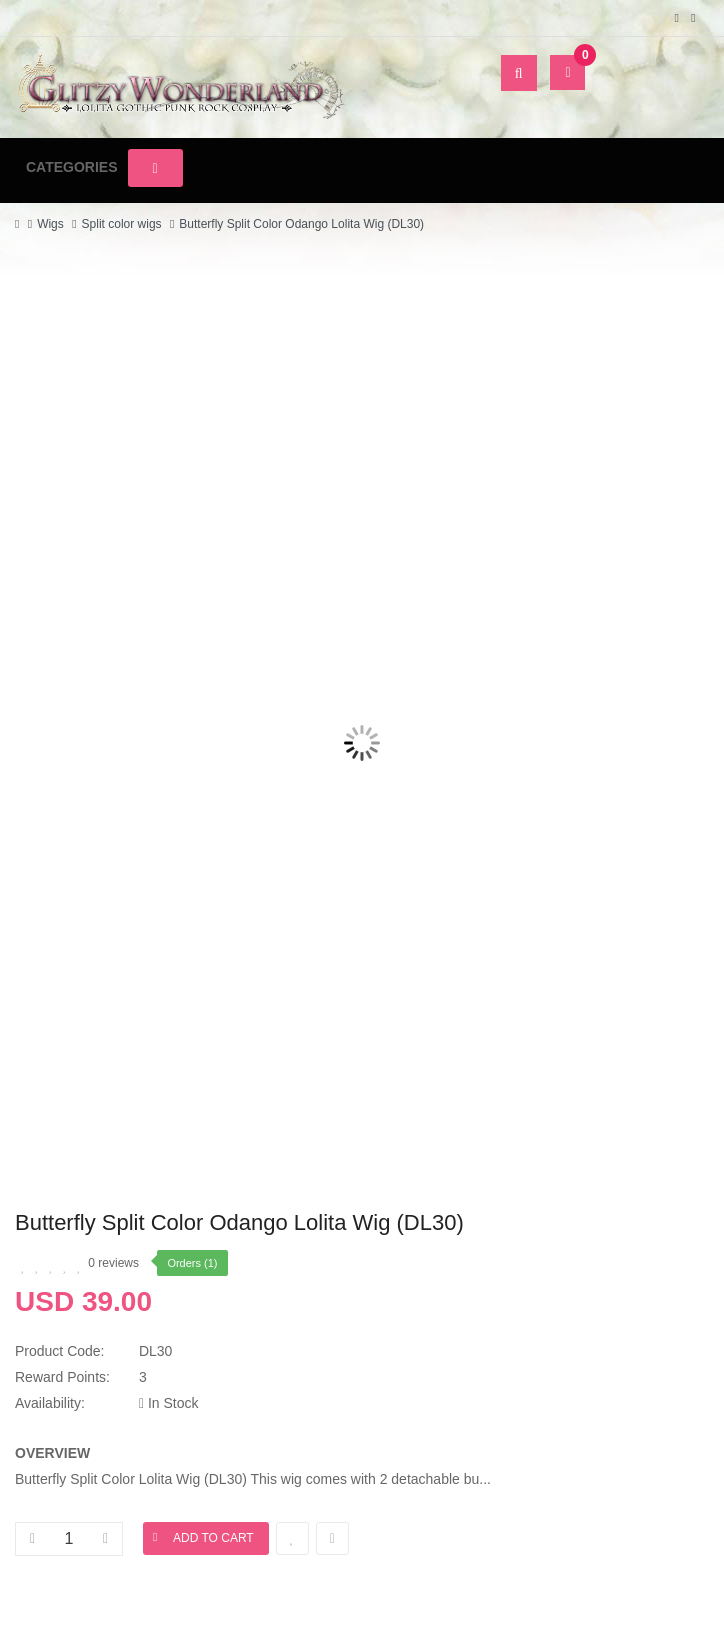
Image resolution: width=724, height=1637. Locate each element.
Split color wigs (122, 224)
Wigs (50, 224)
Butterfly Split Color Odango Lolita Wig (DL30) (301, 224)
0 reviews (113, 1263)
